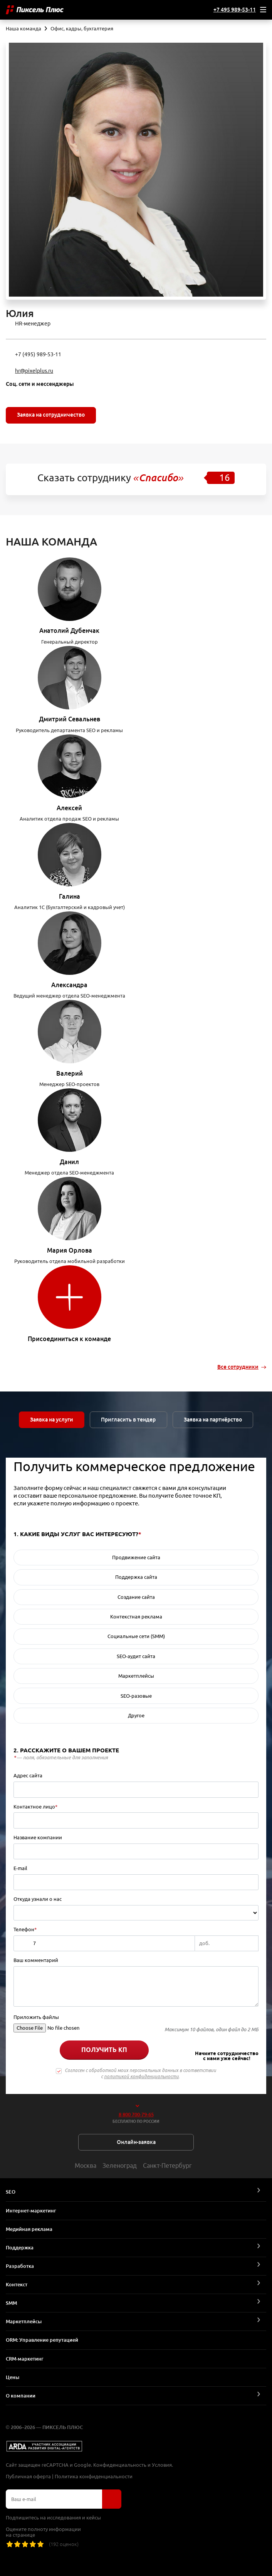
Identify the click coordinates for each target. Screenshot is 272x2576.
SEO (10, 2191)
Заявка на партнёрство (213, 1419)
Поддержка (20, 2247)
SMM (11, 2303)
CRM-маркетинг (25, 2358)
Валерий (69, 1073)
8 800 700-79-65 (136, 2114)
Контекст (16, 2284)
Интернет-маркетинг (31, 2210)
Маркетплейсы (24, 2321)
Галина (69, 896)
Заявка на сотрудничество (51, 415)
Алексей (69, 807)
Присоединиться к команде (69, 1338)
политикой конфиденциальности (141, 2076)
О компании (20, 2395)
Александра (69, 984)
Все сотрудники (238, 1367)
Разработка (20, 2266)
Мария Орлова (69, 1250)
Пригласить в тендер (128, 1419)
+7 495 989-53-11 (234, 10)
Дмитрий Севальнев (69, 719)
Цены (12, 2377)
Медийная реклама (29, 2229)
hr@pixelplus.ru (34, 371)
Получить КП (104, 2049)
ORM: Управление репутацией (42, 2339)
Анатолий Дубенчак (69, 630)
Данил (69, 1161)
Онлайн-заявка (136, 2142)
